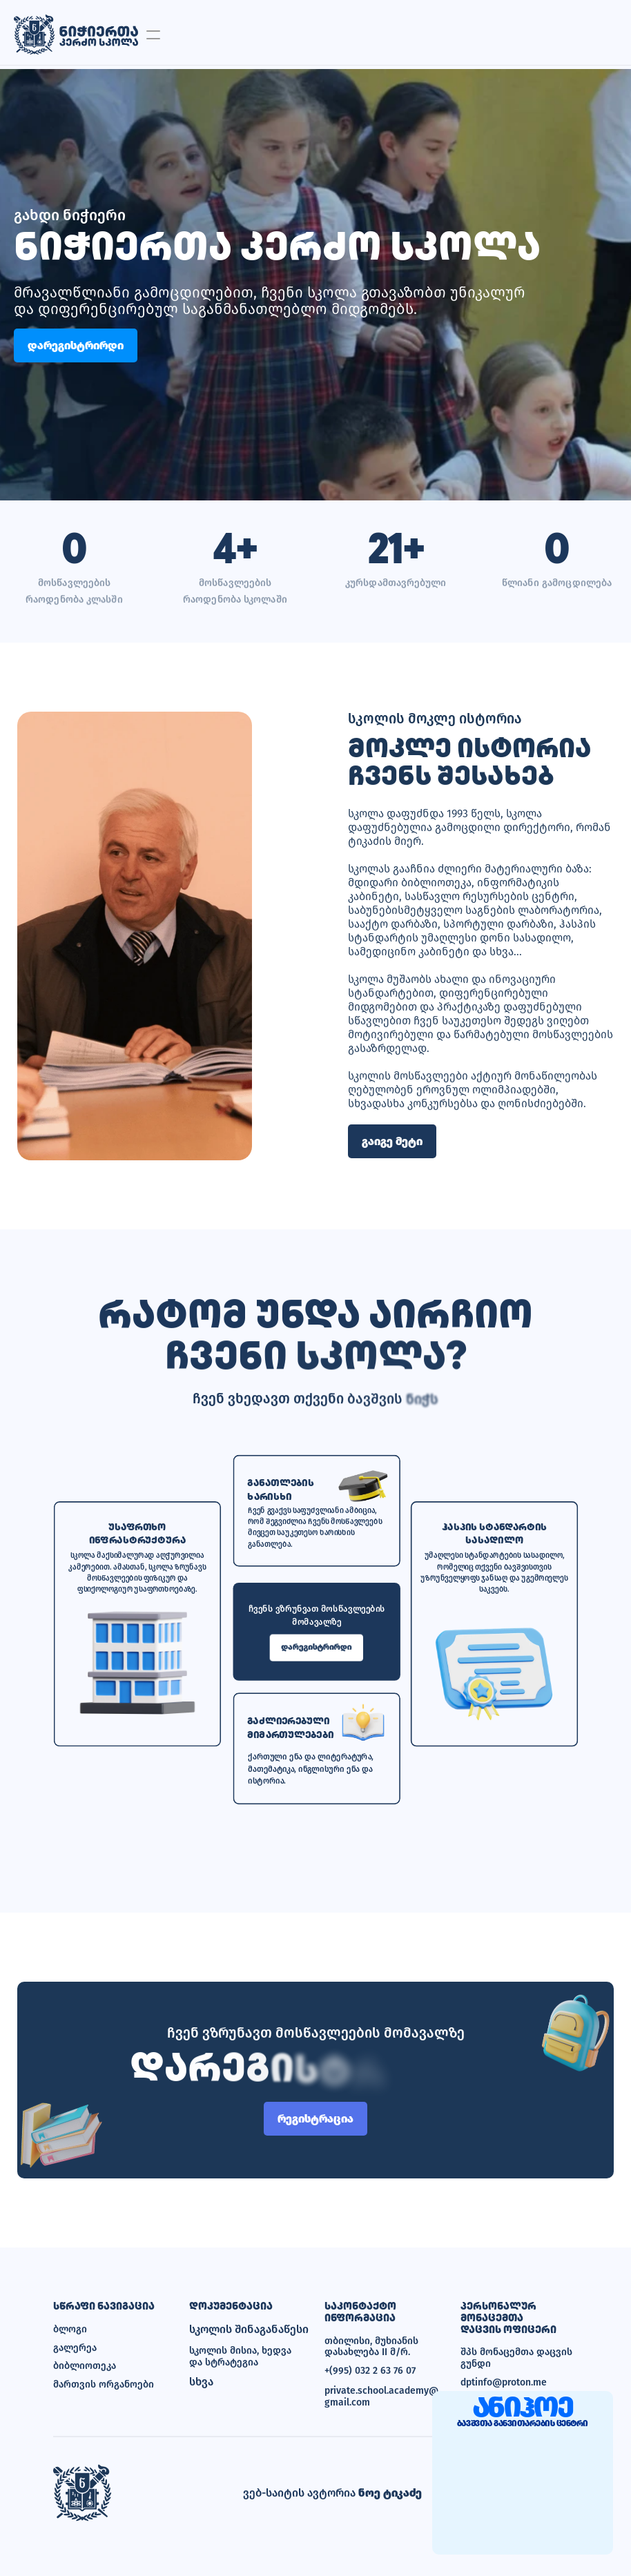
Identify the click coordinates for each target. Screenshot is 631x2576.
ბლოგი (70, 2329)
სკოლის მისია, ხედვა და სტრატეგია (241, 2356)
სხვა (201, 2381)
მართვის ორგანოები (103, 2384)
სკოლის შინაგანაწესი (248, 2329)
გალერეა (75, 2348)
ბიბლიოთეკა (84, 2366)
